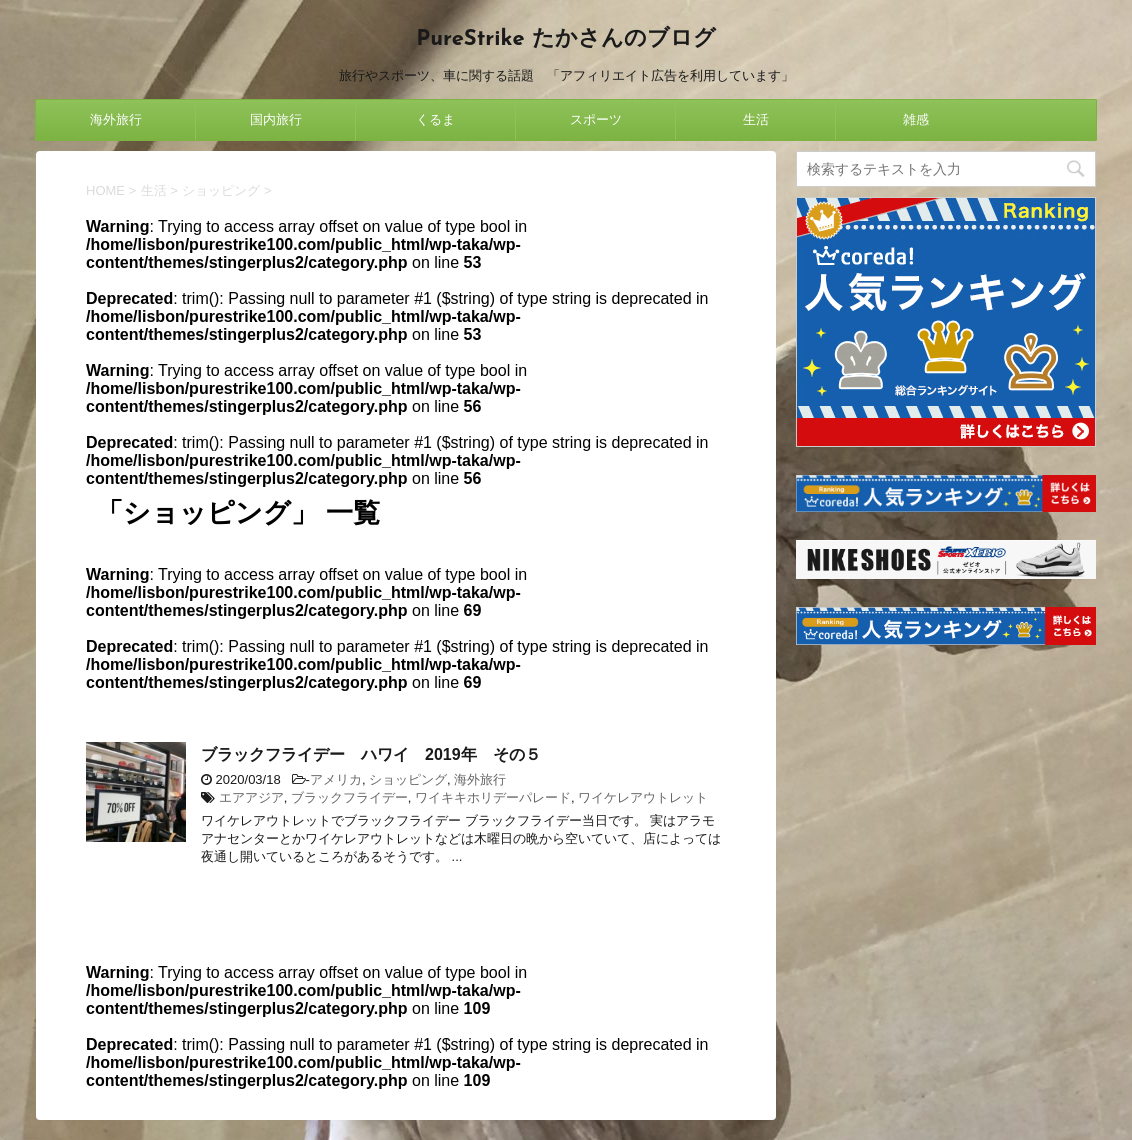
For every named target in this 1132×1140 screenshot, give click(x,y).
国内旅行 (276, 119)
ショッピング (408, 779)
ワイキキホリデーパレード (493, 797)
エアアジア (251, 797)
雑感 (916, 119)
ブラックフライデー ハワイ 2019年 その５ (371, 754)
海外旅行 (116, 119)
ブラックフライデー (349, 797)
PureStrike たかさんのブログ (565, 39)
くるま (435, 119)
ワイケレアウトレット (643, 797)
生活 (756, 119)
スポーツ (596, 119)
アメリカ (336, 779)
